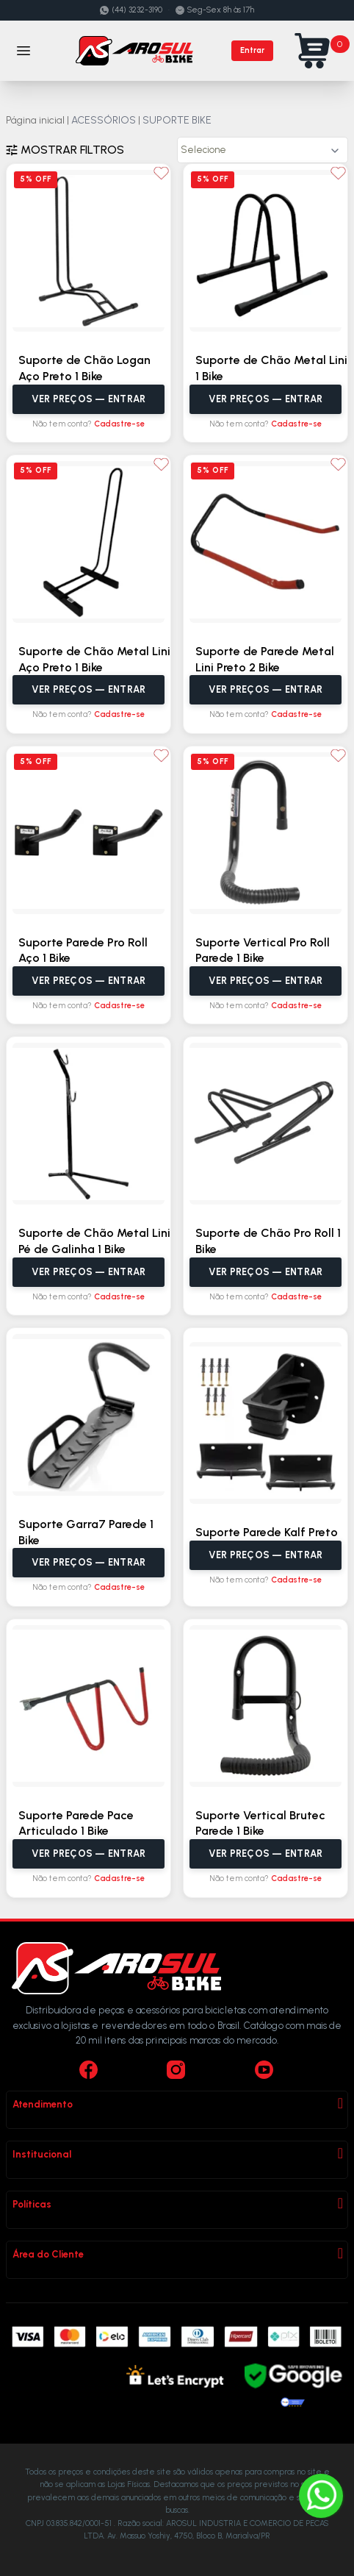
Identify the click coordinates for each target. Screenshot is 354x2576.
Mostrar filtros (65, 150)
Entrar (252, 50)
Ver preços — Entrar (89, 398)
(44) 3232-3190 (131, 10)
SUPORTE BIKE (177, 120)
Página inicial (35, 120)
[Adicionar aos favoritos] (161, 173)
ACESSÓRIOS (103, 120)
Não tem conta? (88, 424)
